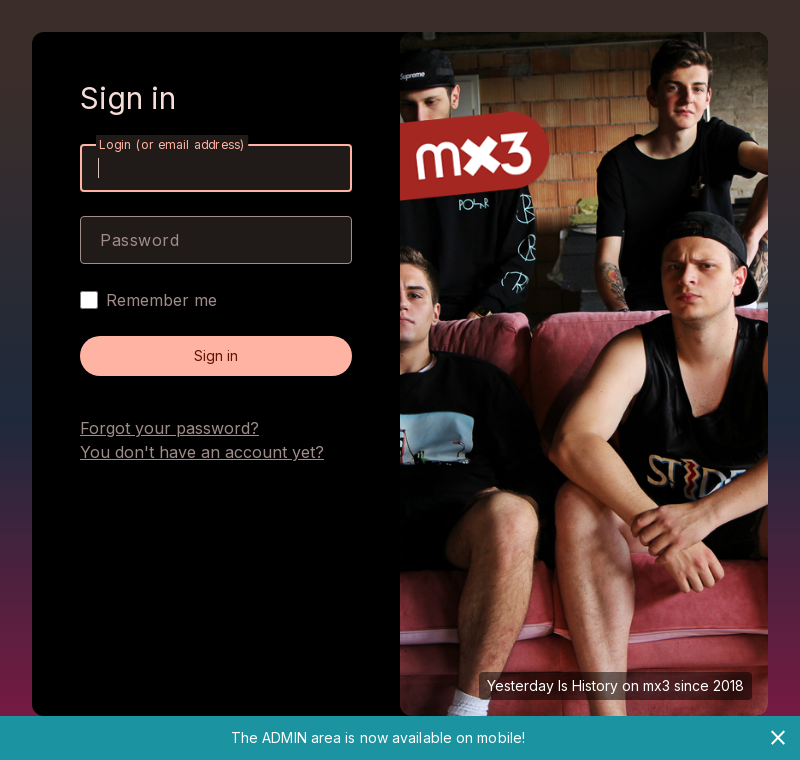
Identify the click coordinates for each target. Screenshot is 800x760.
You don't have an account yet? (202, 452)
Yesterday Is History (552, 685)
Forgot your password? (169, 428)
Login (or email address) (172, 144)
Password (139, 240)
